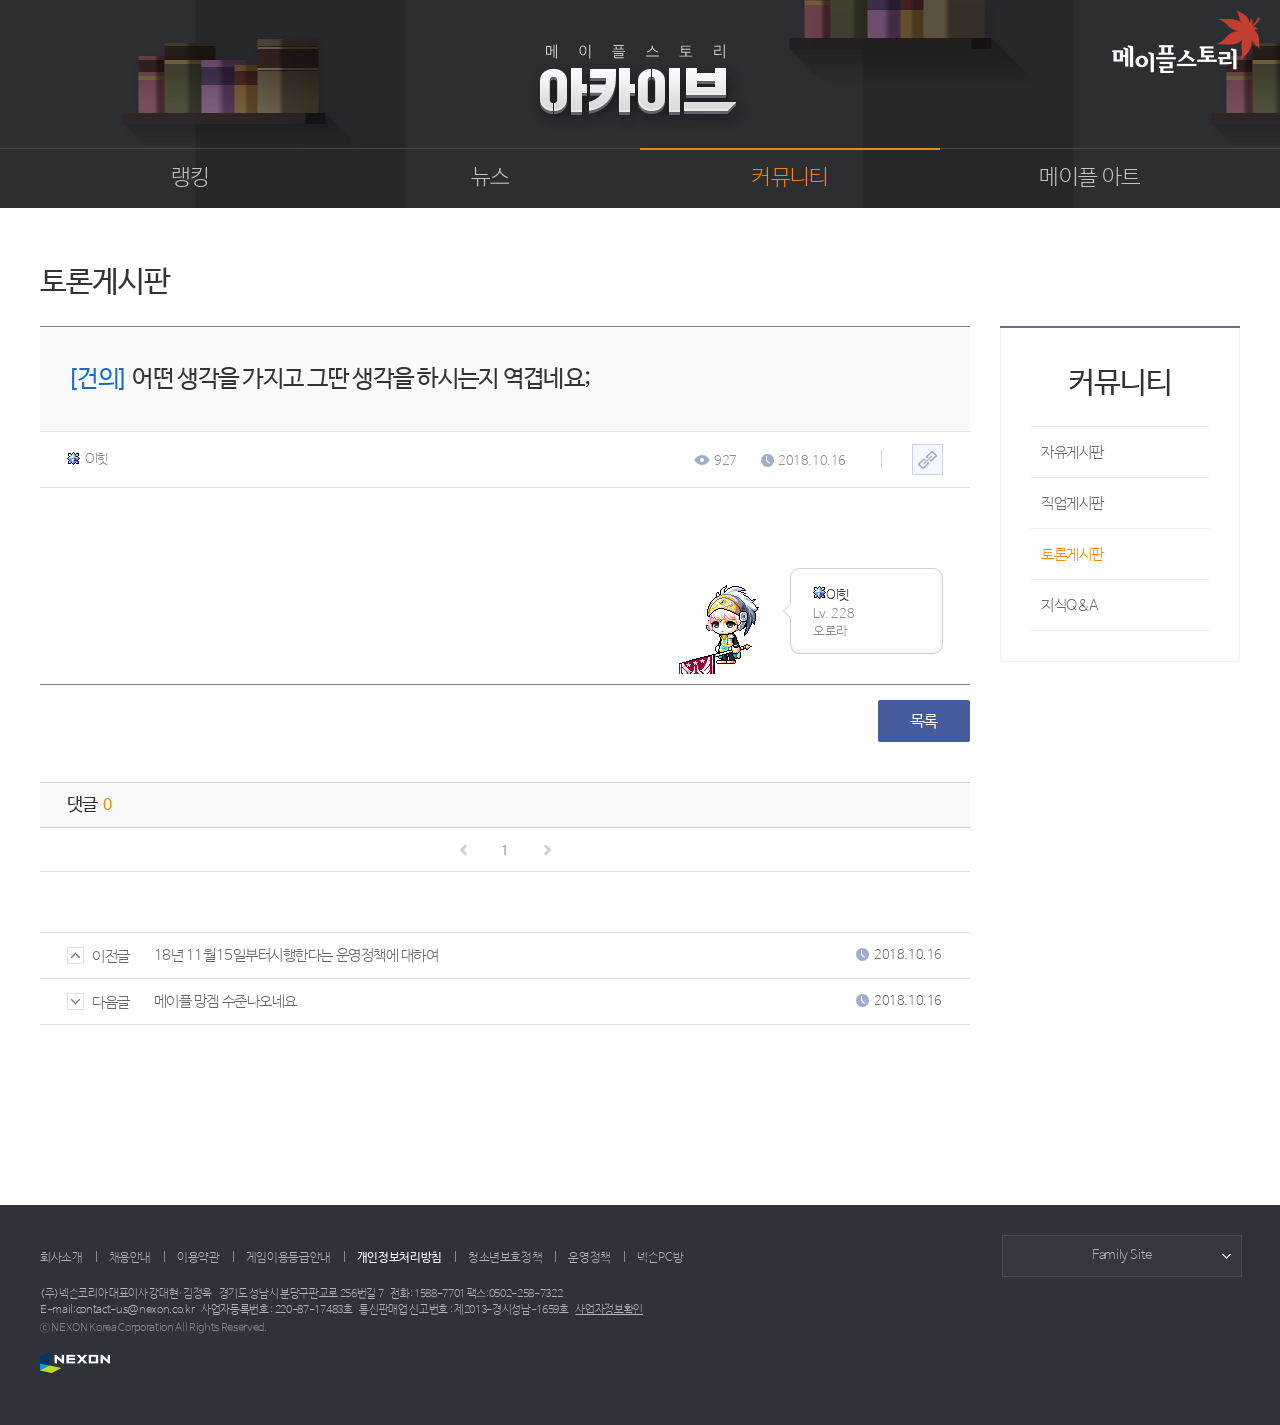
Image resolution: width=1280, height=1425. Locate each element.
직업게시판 (1072, 503)
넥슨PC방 (660, 1258)
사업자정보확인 (609, 1310)
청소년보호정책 (505, 1258)
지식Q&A (1070, 605)
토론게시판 (1072, 554)
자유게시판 (1072, 452)
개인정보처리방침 (399, 1258)
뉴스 (490, 178)
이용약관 (198, 1258)
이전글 (98, 956)
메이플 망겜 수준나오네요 (225, 1001)
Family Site (1122, 1255)
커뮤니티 (789, 178)
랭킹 (190, 178)
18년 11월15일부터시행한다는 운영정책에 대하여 (296, 955)
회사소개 (61, 1258)
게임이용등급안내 (288, 1258)
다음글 (98, 1002)
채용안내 (130, 1258)
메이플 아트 (1089, 178)
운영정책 (589, 1258)
